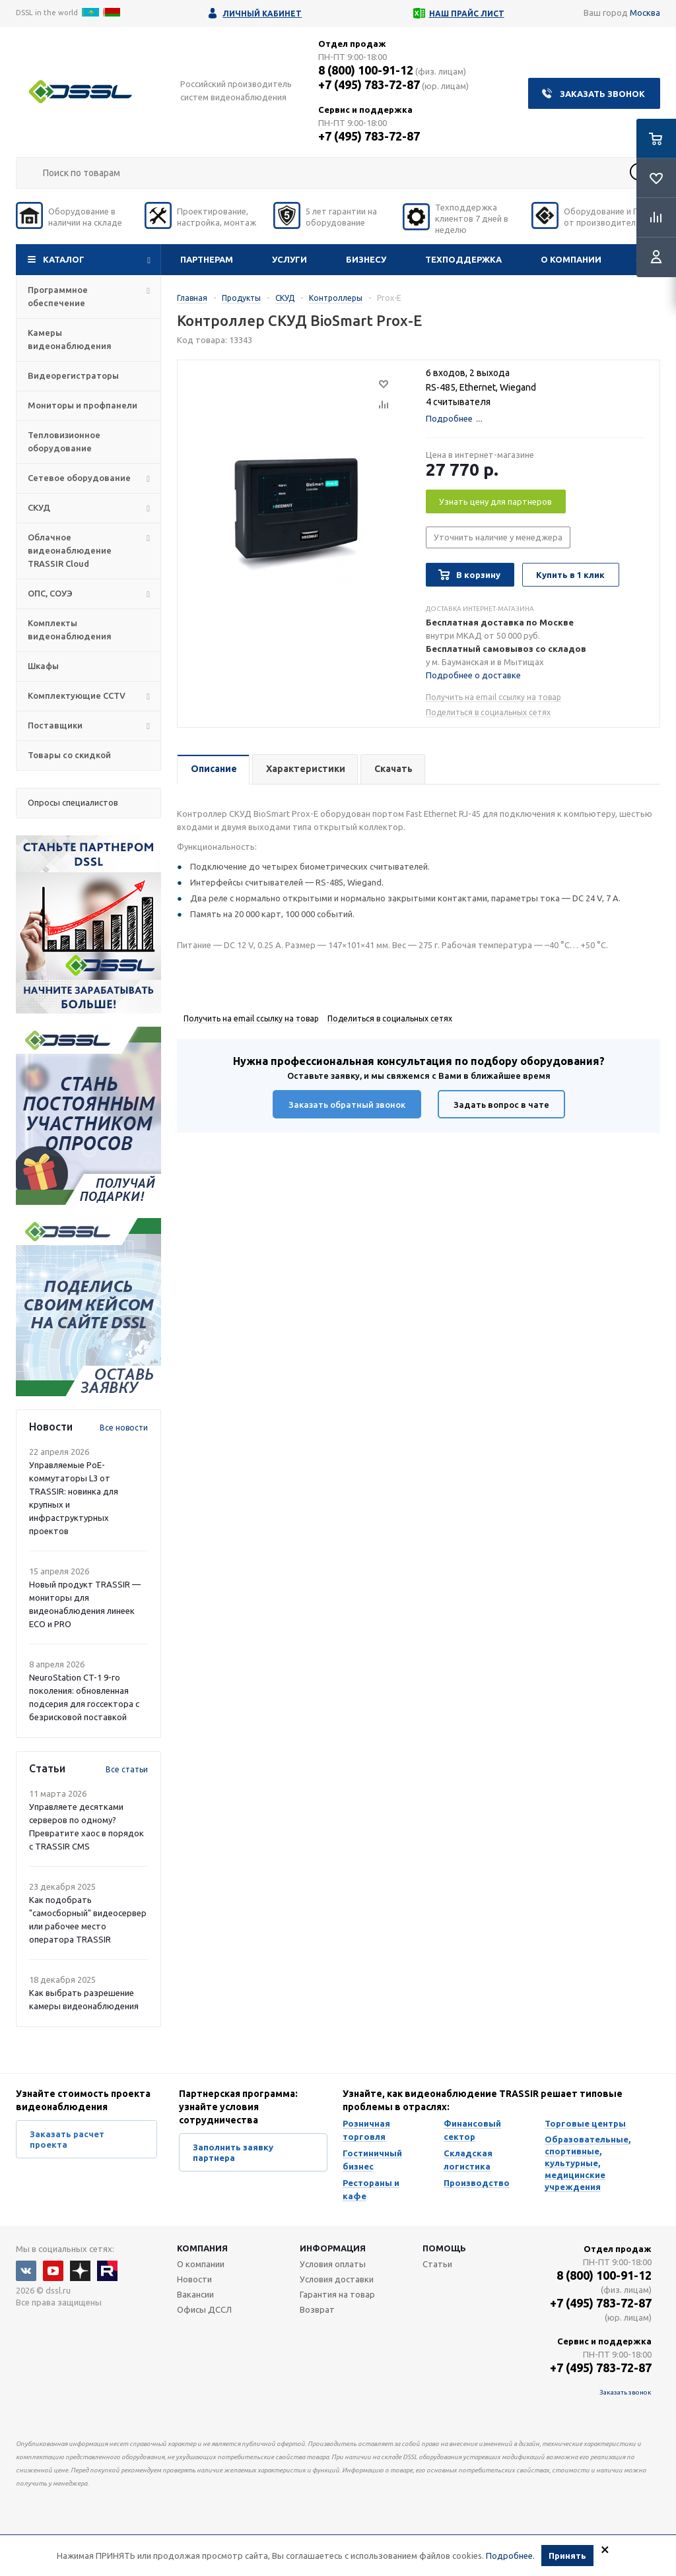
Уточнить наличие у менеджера (498, 537)
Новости (194, 2279)
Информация (333, 2248)
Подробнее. (510, 2555)
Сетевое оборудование (79, 477)
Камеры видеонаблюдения (70, 339)
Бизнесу (366, 259)
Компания (202, 2248)
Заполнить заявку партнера (233, 2152)
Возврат (317, 2309)
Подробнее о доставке (473, 675)
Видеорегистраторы (73, 375)
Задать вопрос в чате (501, 1104)
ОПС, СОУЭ (50, 593)
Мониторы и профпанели (82, 405)
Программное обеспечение (58, 296)
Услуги (289, 259)
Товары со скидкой (69, 754)
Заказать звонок (602, 93)
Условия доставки (337, 2279)
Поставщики (55, 725)
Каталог (63, 259)
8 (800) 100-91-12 (365, 70)
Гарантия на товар (337, 2294)
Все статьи (127, 1769)
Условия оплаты (333, 2264)
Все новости (124, 1427)
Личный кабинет (262, 13)
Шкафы (43, 665)
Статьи (437, 2264)
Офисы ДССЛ (204, 2309)
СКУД (39, 507)
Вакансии (195, 2294)
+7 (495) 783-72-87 (369, 84)
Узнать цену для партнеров (495, 501)
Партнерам (206, 259)
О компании (571, 259)
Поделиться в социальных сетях (488, 712)
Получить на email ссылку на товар (493, 697)
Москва (645, 12)
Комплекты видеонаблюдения (70, 629)
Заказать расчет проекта (67, 2139)
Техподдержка (463, 259)
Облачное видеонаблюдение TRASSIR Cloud (70, 550)
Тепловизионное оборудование (64, 441)
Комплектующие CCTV (76, 695)
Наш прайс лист (466, 13)
